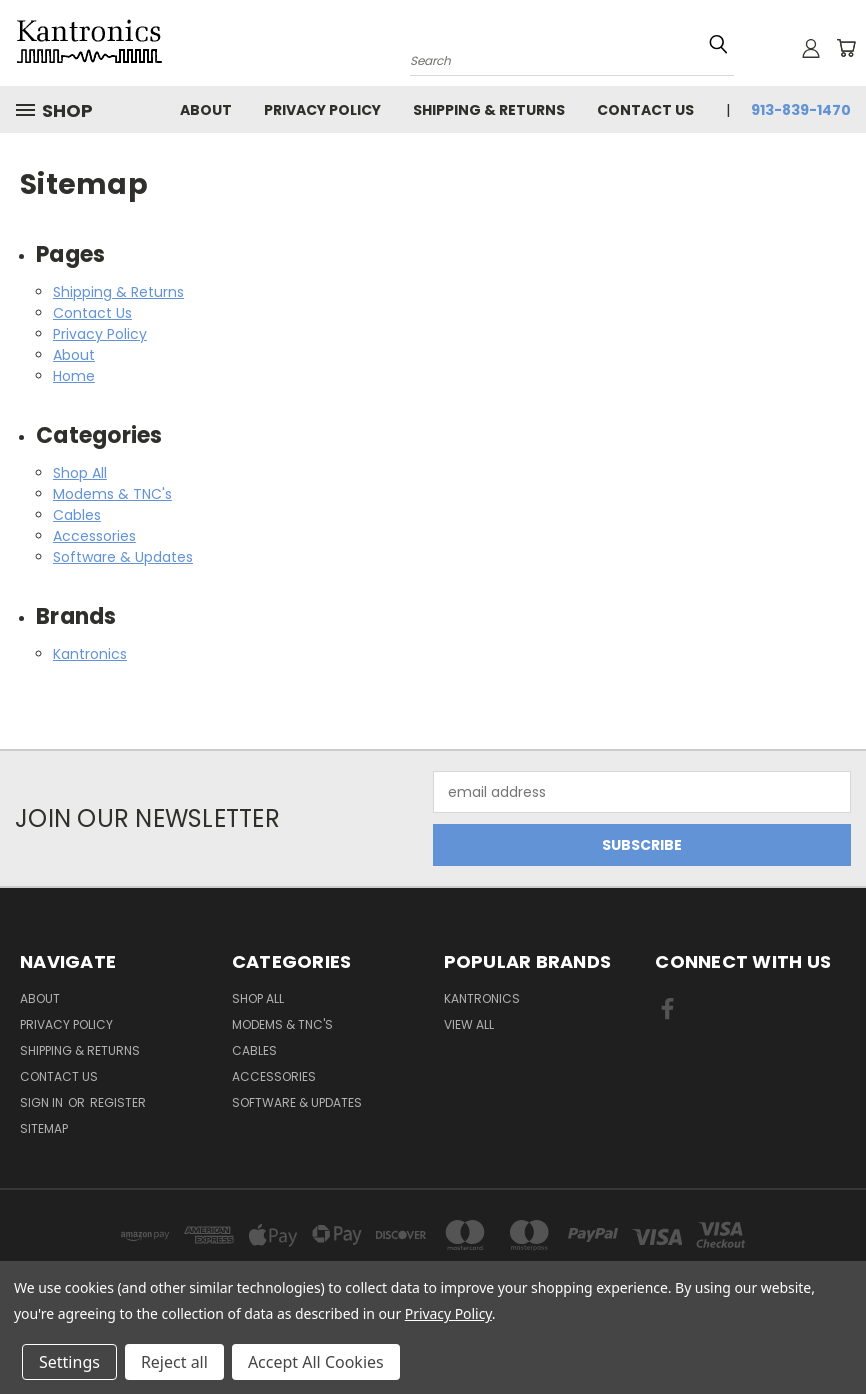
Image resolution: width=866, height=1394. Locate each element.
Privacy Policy (322, 110)
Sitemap (44, 1128)
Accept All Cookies (316, 1362)
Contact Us (645, 110)
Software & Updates (123, 557)
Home (74, 376)
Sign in (43, 1102)
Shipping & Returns (489, 110)
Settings (69, 1362)
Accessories (94, 536)
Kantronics (90, 654)
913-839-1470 (801, 110)
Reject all (174, 1362)
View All (469, 1024)
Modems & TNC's (112, 494)
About (206, 110)
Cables (77, 515)
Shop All (80, 473)
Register (118, 1102)
